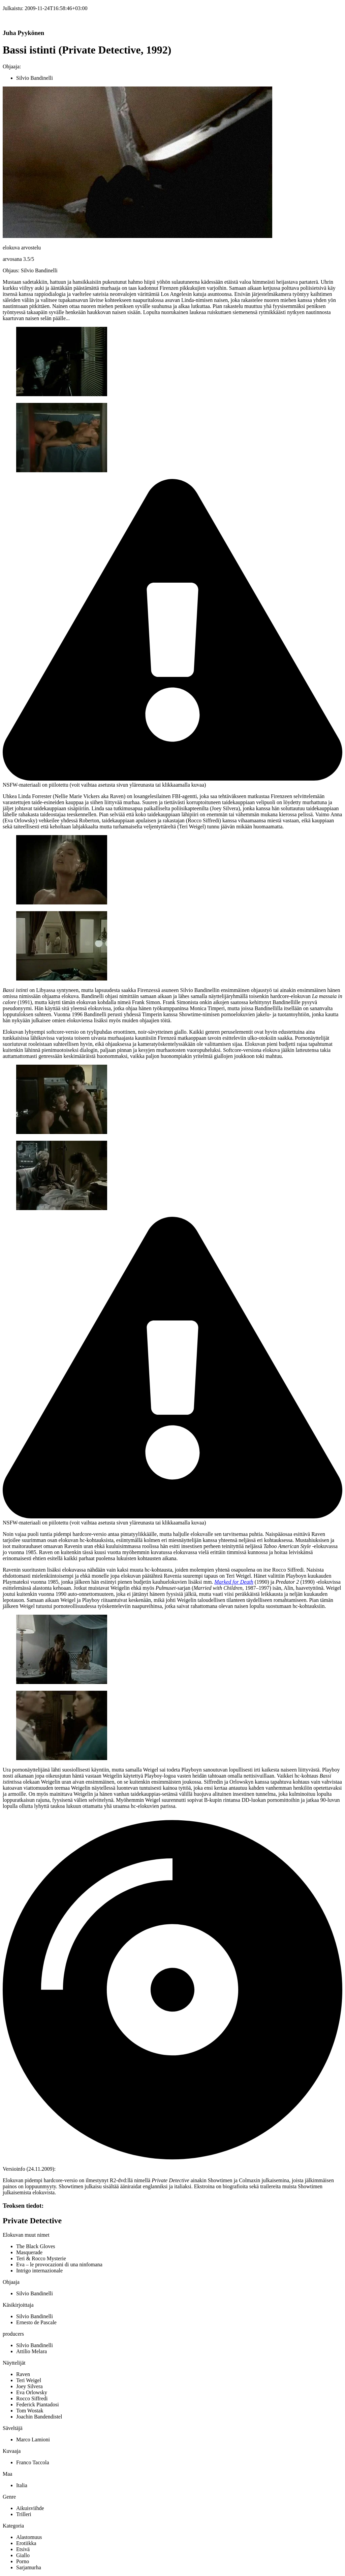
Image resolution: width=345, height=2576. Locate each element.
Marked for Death (233, 1582)
